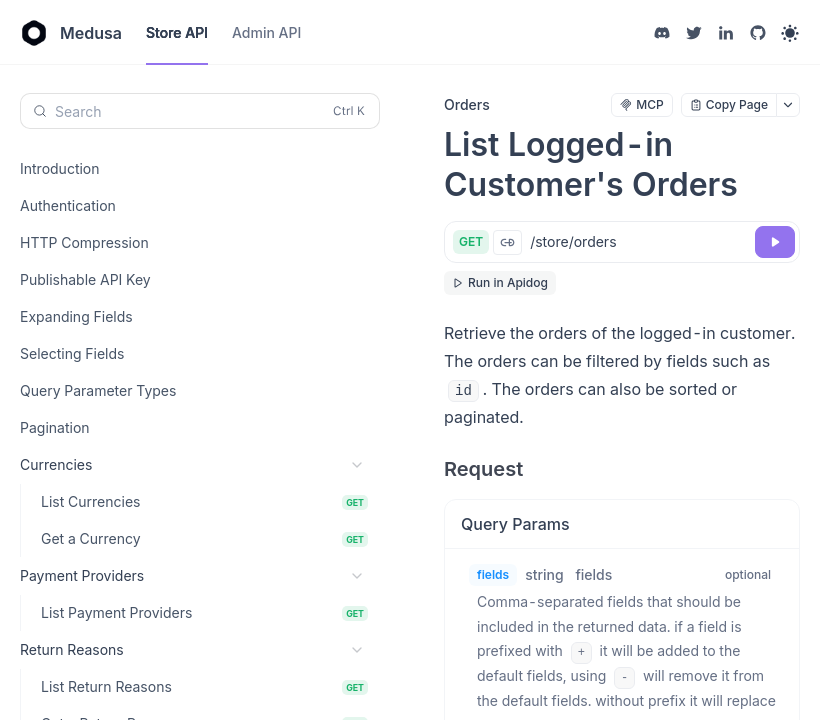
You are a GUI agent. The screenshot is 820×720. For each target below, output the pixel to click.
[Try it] (775, 242)
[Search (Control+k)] (200, 111)
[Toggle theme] (790, 33)
